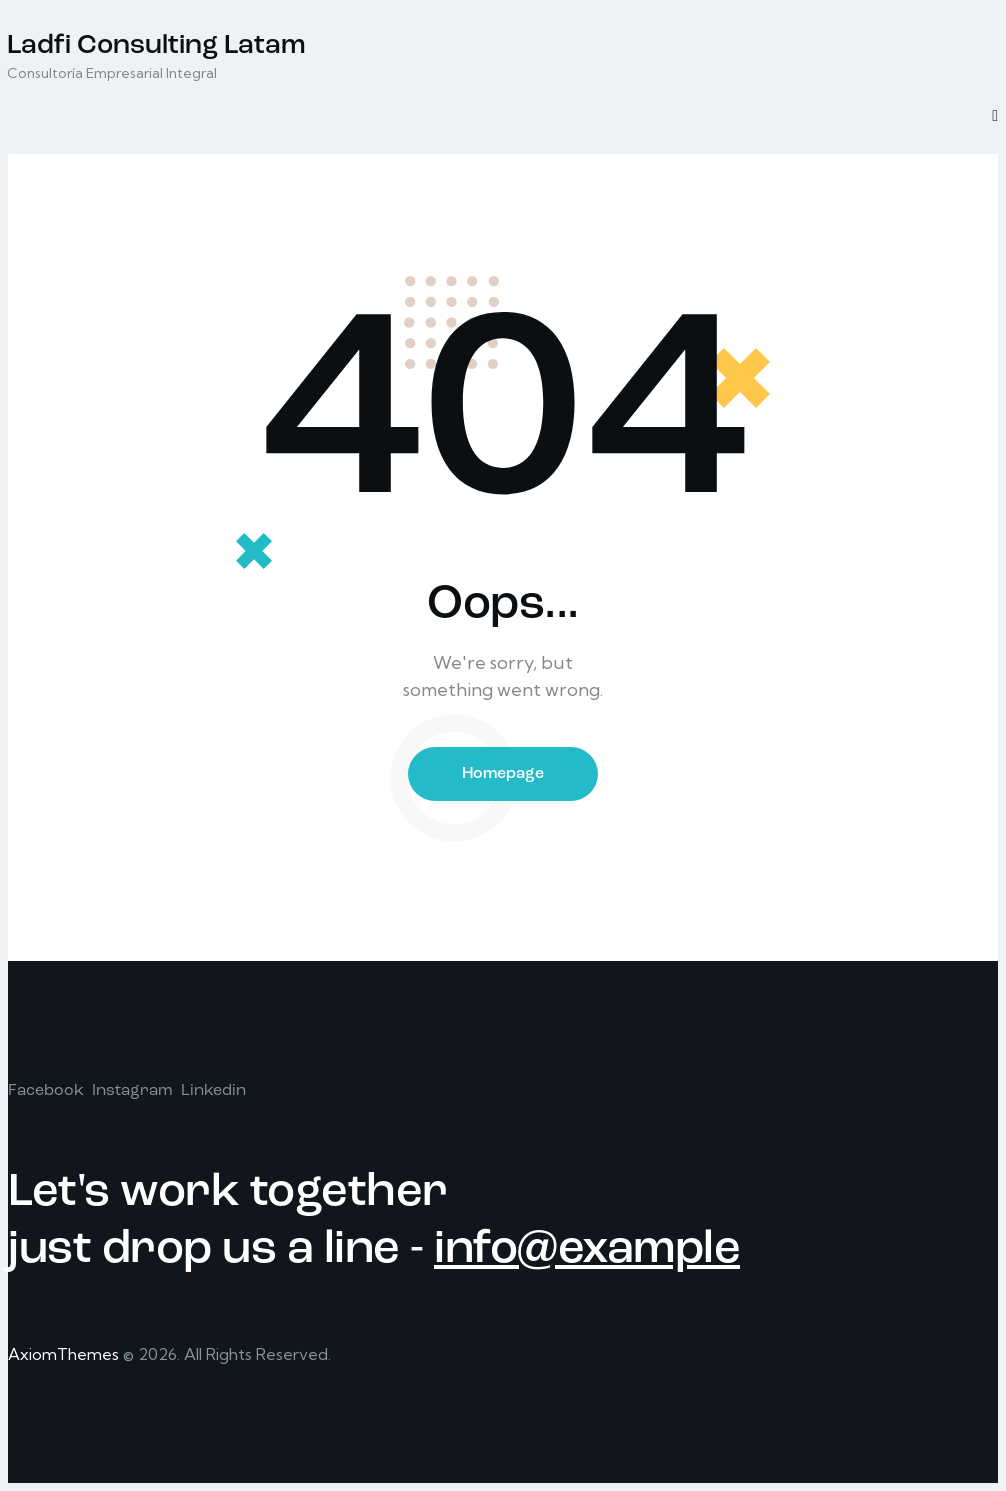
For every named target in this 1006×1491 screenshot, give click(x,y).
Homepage (503, 774)
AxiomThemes (63, 1354)
